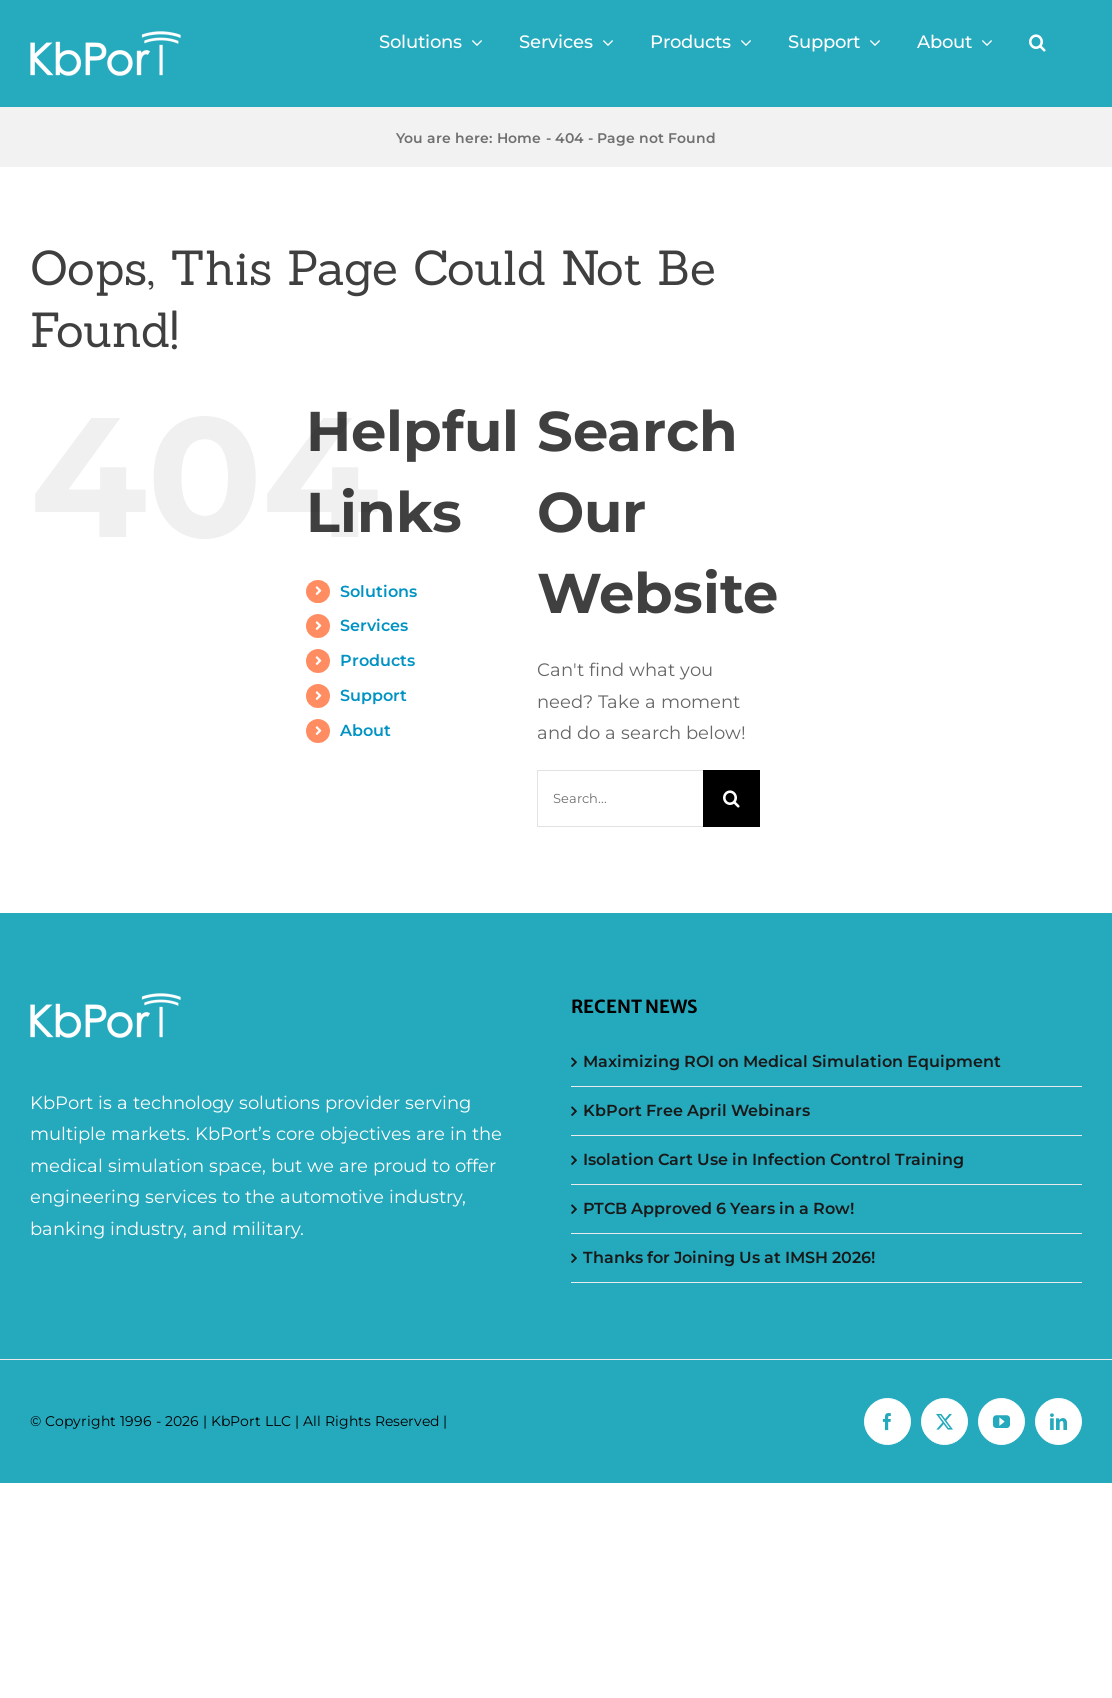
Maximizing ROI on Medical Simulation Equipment (792, 1061)
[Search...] (620, 798)
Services (374, 625)
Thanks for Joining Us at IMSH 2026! (729, 1257)
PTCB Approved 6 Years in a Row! (718, 1208)
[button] (1037, 42)
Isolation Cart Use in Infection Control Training (773, 1159)
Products (377, 660)
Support (373, 695)
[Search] (731, 798)
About (365, 730)
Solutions (378, 591)
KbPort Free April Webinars (696, 1110)
